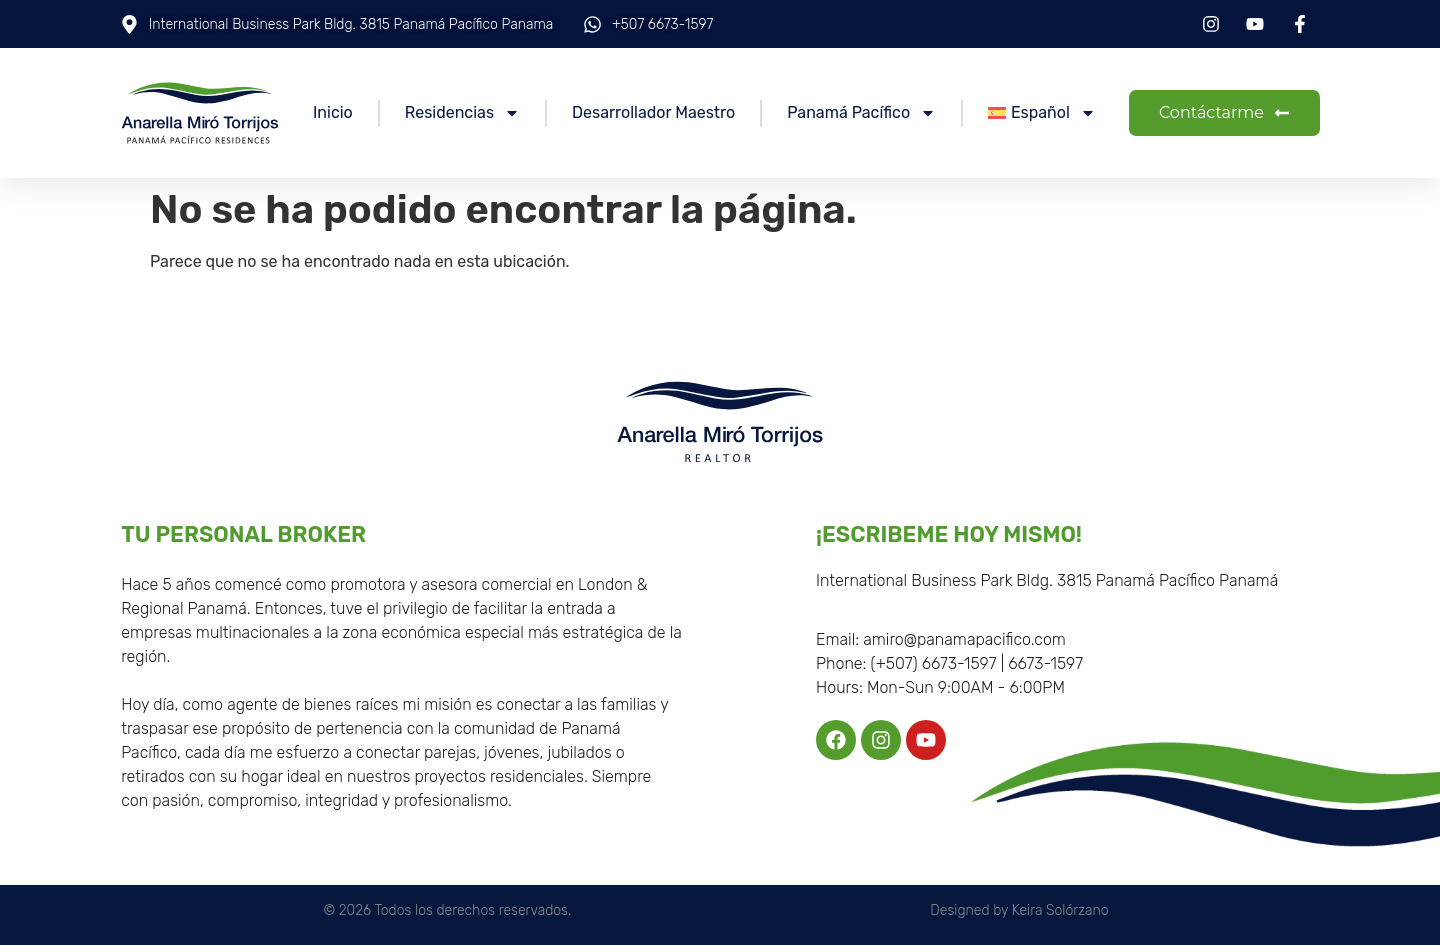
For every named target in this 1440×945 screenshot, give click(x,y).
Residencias (462, 113)
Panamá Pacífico (861, 113)
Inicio (333, 112)
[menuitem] (1042, 113)
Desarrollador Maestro (653, 112)
